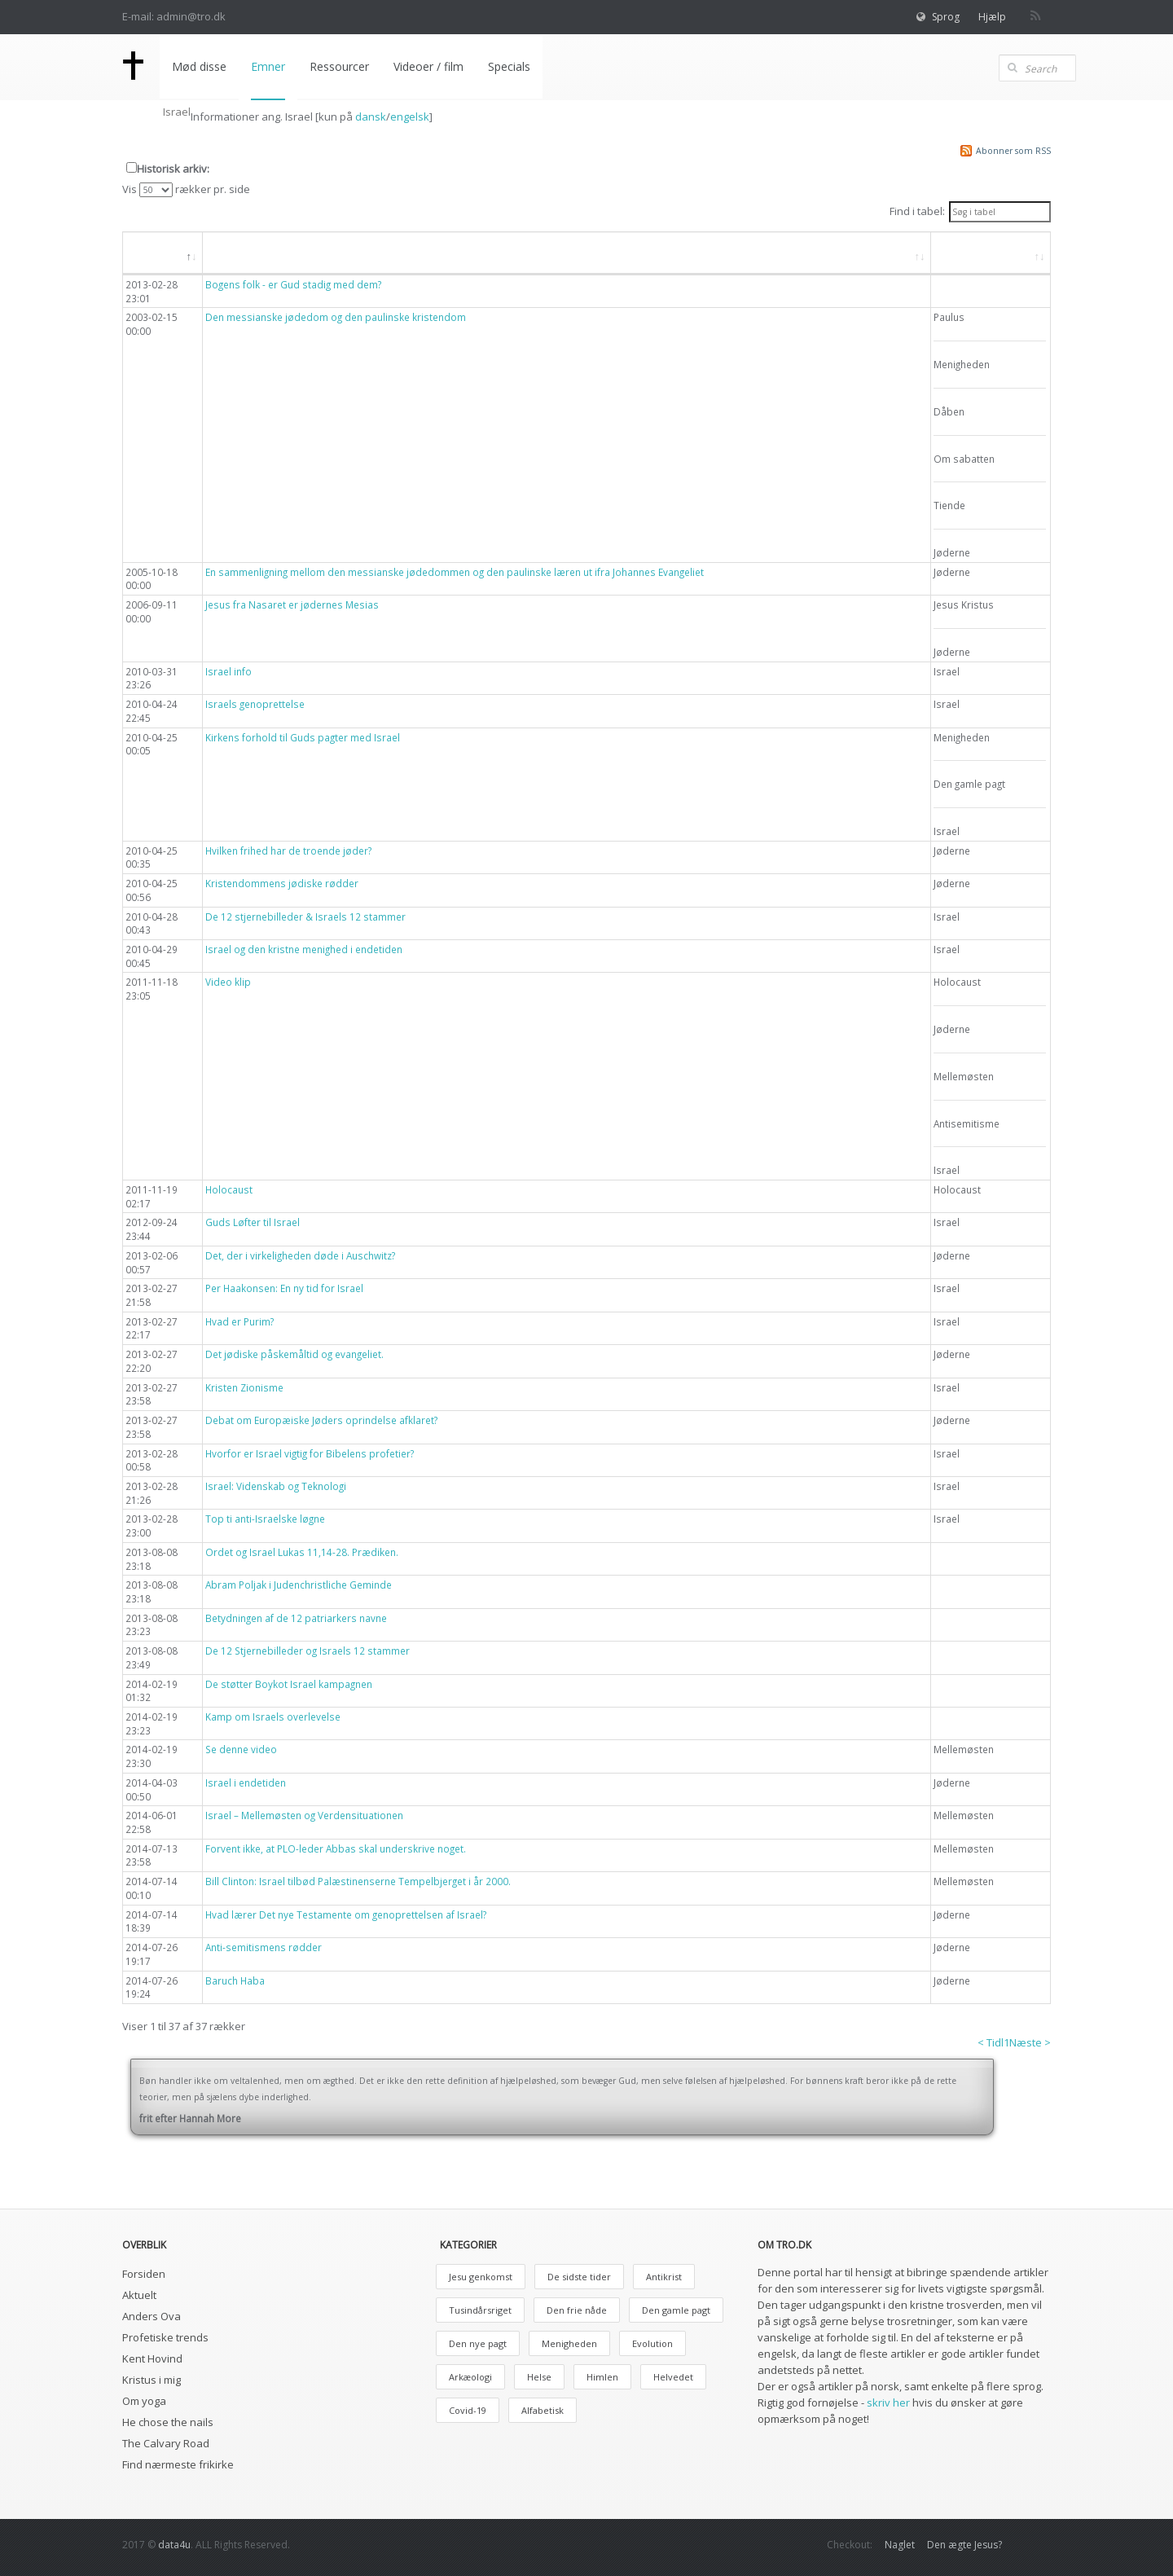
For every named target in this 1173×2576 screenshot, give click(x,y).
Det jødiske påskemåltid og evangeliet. (294, 1354)
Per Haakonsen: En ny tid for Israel (284, 1288)
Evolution (652, 2343)
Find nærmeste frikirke (178, 2464)
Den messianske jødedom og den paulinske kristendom (335, 316)
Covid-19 (467, 2410)
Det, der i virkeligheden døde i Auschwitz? (300, 1255)
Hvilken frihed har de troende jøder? (288, 850)
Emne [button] (963, 252)
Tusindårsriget (480, 2310)
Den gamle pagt (676, 2310)
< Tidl (991, 2042)
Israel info (228, 671)
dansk (370, 116)
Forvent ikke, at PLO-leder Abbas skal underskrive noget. (335, 1848)
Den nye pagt (478, 2343)
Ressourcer (339, 66)
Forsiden (143, 2273)
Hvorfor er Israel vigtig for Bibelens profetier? (309, 1453)
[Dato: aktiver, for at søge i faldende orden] (163, 253)
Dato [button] (153, 252)
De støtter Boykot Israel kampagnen (288, 1683)
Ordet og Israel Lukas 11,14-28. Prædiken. (301, 1551)
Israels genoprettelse (255, 703)
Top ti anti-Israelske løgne (265, 1518)
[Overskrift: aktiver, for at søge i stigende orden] (567, 253)
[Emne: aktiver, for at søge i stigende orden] (991, 253)
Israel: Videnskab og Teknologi (275, 1485)
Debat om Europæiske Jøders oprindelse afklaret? (321, 1419)
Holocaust (229, 1189)
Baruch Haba (235, 1980)
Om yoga (144, 2401)
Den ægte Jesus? (964, 2545)
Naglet (900, 2545)
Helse (539, 2377)
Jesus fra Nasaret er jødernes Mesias (292, 604)
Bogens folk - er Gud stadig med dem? (293, 284)
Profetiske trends (165, 2337)
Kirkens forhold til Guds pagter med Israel (302, 737)
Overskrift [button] (245, 252)
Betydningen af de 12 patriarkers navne (296, 1617)
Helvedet (673, 2377)
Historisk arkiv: (173, 168)
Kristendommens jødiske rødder (281, 883)
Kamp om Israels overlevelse (272, 1716)
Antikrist (664, 2276)
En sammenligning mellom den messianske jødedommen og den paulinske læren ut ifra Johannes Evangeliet (454, 571)
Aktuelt (139, 2295)
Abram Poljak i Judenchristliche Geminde (298, 1584)
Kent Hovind (152, 2358)
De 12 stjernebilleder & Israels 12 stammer (305, 916)
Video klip (228, 981)
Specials (509, 66)
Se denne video (241, 1749)
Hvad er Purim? (239, 1321)
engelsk (409, 116)
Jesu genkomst (480, 2276)
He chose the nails (167, 2422)
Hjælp (992, 17)
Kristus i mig (151, 2379)
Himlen (602, 2377)
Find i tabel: (970, 211)
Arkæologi (470, 2377)
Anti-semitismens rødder (263, 1947)
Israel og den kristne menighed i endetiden (303, 949)
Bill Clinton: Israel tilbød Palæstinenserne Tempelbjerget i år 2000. (358, 1881)
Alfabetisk (542, 2410)
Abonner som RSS (1013, 150)
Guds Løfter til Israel (252, 1222)
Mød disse (199, 66)
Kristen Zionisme (244, 1387)
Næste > (1030, 2042)
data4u (174, 2545)
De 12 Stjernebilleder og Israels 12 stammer (307, 1650)
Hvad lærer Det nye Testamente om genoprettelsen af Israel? (345, 1914)
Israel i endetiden (245, 1782)
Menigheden (569, 2343)
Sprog (946, 17)
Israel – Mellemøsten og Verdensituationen (304, 1815)
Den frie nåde (577, 2310)
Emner (268, 66)
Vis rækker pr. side (186, 189)
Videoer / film (428, 66)
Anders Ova (151, 2316)
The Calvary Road (165, 2443)
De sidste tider (579, 2276)
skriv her (888, 2402)
